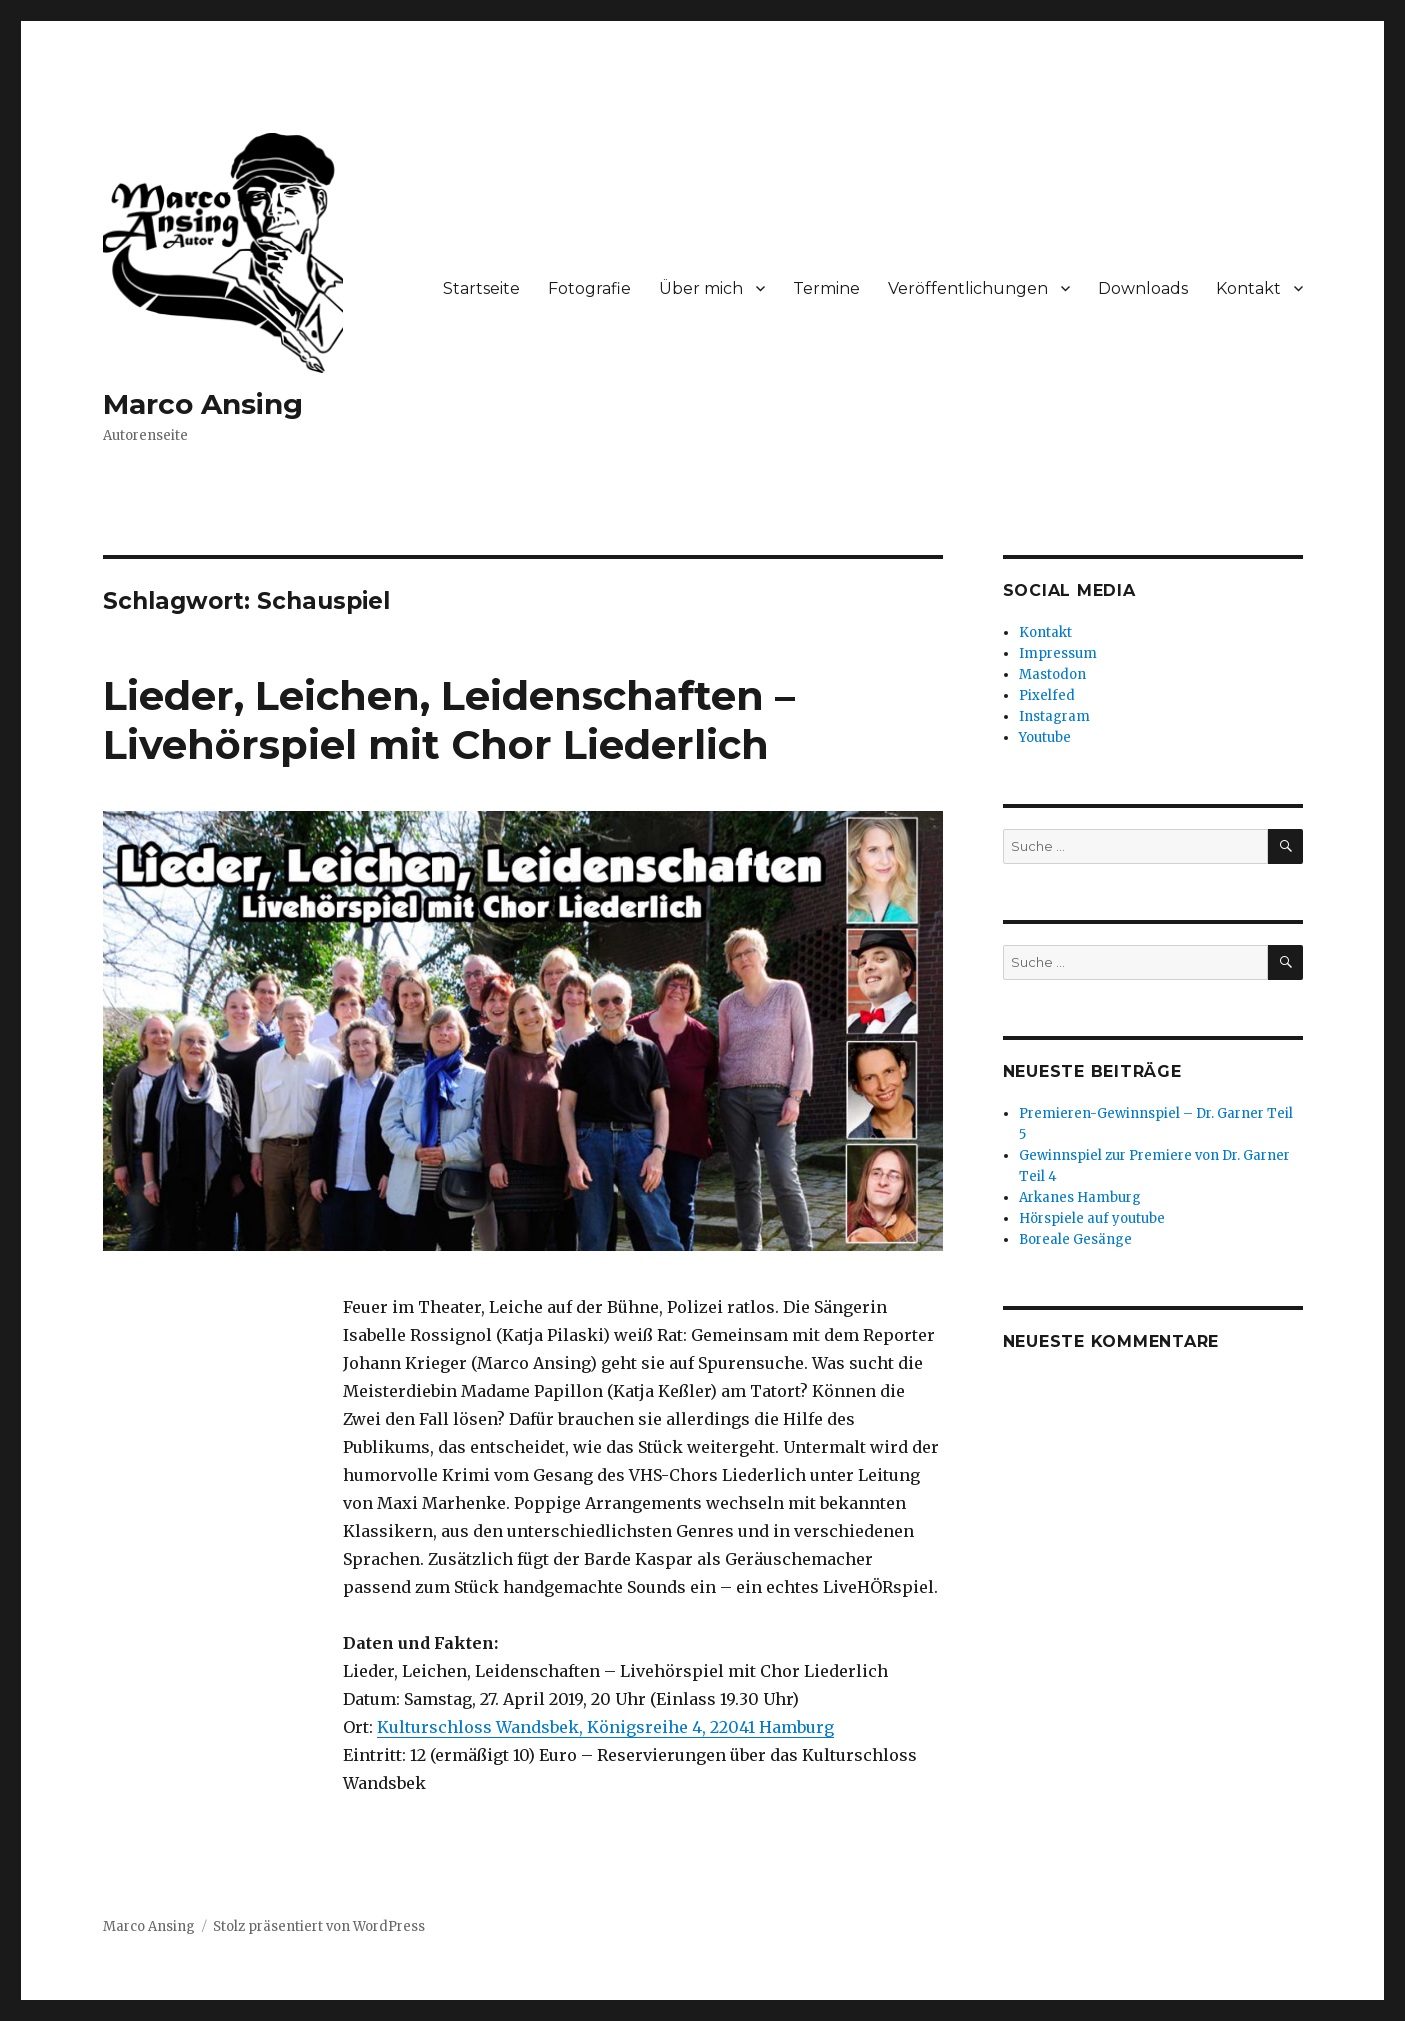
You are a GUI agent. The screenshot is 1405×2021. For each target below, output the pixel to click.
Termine (826, 288)
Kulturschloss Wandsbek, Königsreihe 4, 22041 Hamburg (605, 1727)
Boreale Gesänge (1075, 1239)
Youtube (1045, 737)
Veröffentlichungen (968, 288)
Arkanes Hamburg (1080, 1197)
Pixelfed (1047, 695)
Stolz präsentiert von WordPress (319, 1926)
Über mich (701, 288)
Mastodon (1052, 674)
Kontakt (1248, 288)
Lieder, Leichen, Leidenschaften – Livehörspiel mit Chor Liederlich (449, 720)
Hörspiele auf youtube (1092, 1218)
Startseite (481, 288)
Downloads (1143, 288)
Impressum (1058, 653)
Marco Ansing (203, 404)
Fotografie (589, 288)
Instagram (1054, 716)
